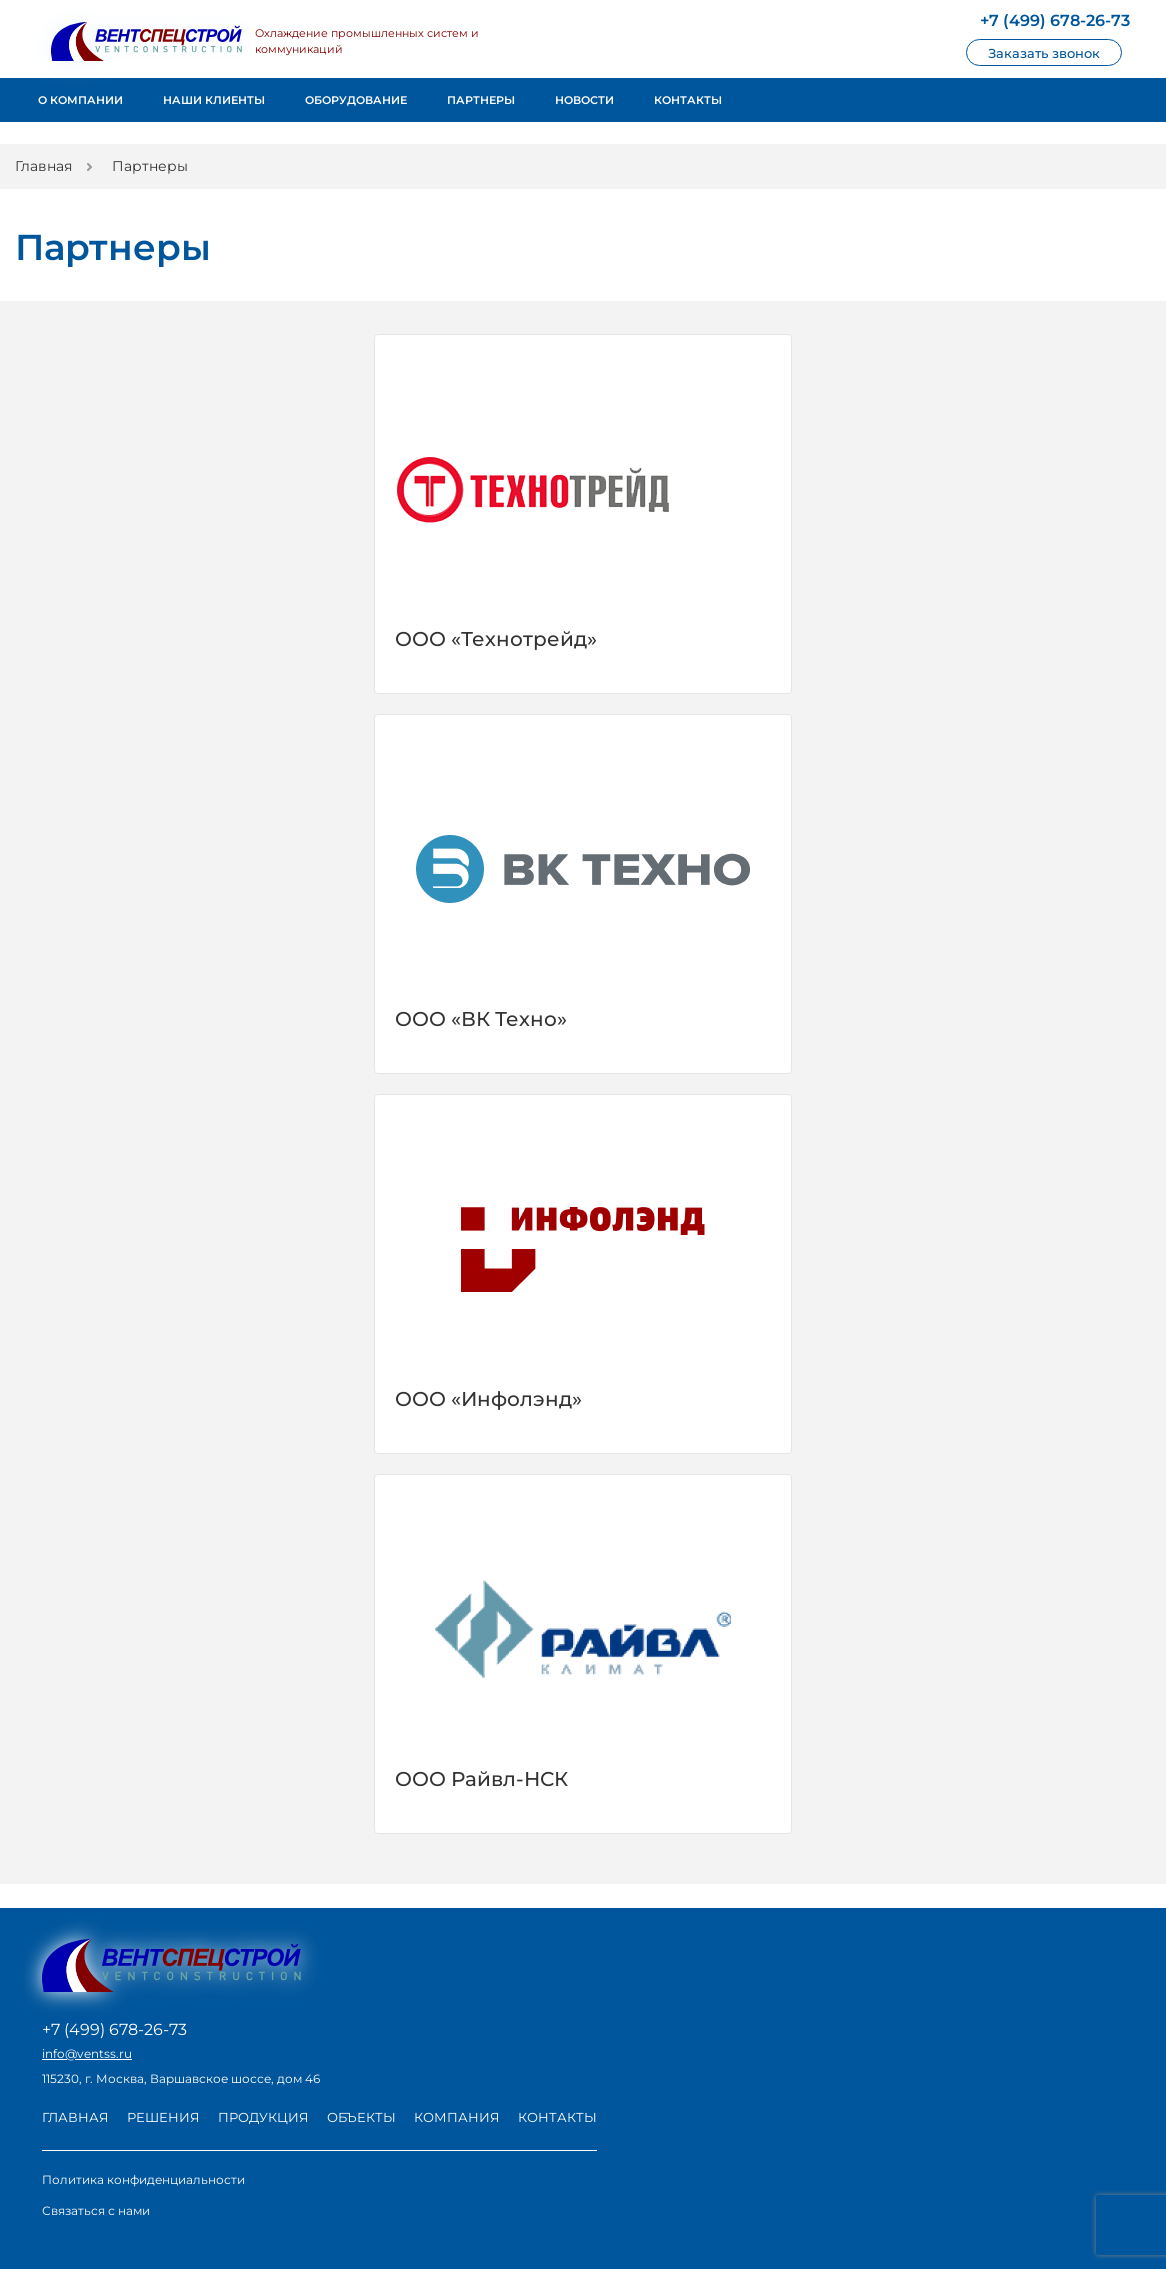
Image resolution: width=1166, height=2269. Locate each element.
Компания (457, 2117)
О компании (80, 100)
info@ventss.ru (87, 2054)
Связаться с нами (96, 2210)
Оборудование (356, 100)
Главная (75, 2117)
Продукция (263, 2117)
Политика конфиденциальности (143, 2179)
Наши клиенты (214, 100)
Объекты (361, 2117)
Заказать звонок (1044, 53)
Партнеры (481, 100)
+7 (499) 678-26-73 (114, 2030)
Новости (584, 100)
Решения (163, 2117)
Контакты (688, 100)
